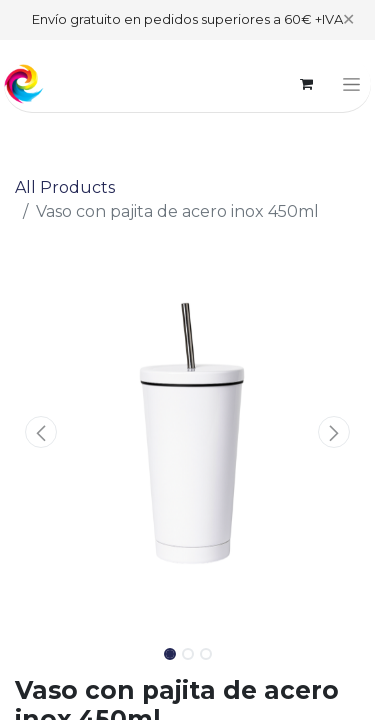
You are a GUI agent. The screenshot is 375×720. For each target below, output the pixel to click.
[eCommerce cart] (306, 84)
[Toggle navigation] (351, 84)
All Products (65, 187)
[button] (41, 432)
